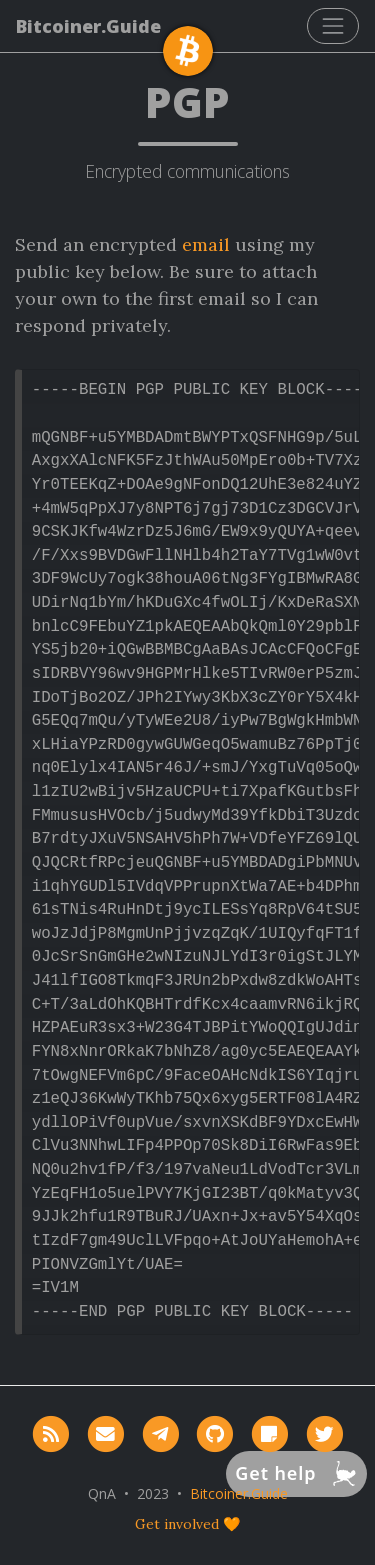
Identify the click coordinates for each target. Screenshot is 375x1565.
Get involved (177, 1524)
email (206, 244)
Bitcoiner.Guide (88, 26)
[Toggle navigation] (333, 26)
